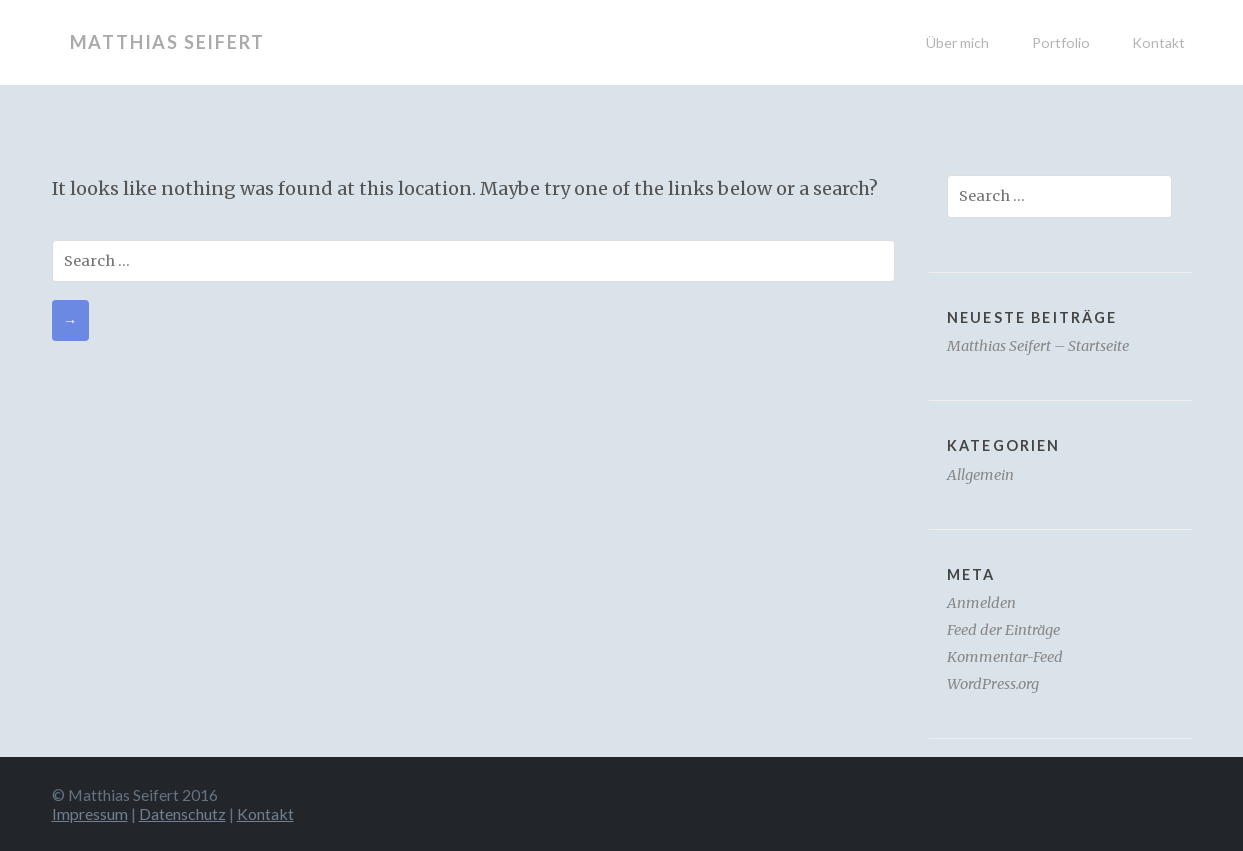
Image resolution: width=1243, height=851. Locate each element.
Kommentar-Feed (1005, 657)
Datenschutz (182, 813)
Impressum (90, 813)
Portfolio (1061, 42)
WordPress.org (993, 684)
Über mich (957, 42)
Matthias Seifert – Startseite (1038, 346)
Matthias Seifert (167, 42)
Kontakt (1158, 42)
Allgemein (980, 475)
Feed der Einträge (1003, 630)
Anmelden (981, 603)
